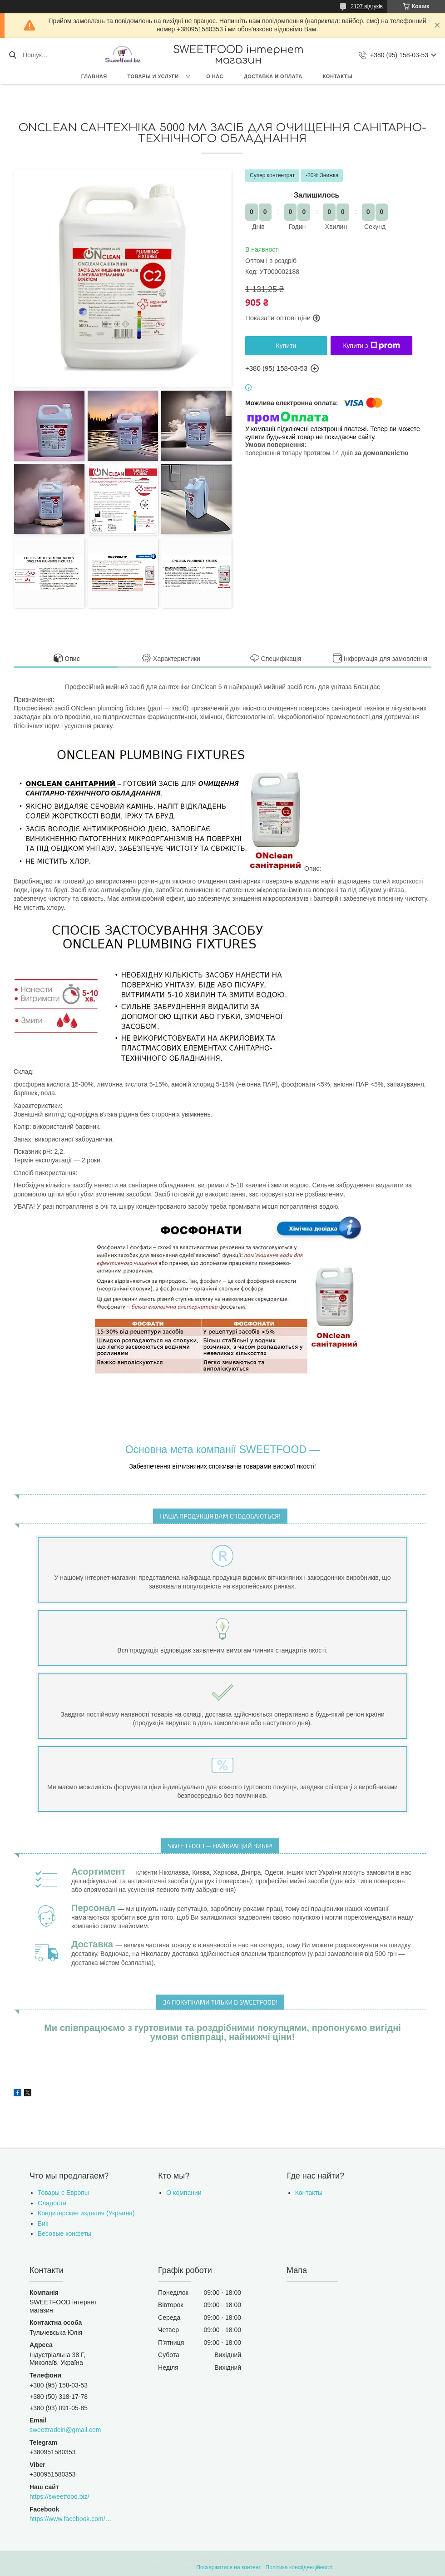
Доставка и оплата (273, 76)
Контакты (338, 76)
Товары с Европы (63, 2192)
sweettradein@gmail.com (65, 2429)
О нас (214, 76)
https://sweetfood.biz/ (59, 2496)
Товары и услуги (153, 76)
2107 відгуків (367, 6)
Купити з (371, 346)
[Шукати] (12, 55)
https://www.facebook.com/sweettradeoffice (71, 2518)
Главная (94, 76)
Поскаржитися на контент (228, 2567)
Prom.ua (265, 2559)
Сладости (52, 2203)
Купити (286, 345)
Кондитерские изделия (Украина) (86, 2213)
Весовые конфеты (64, 2233)
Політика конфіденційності (299, 2567)
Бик (43, 2223)
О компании (183, 2192)
